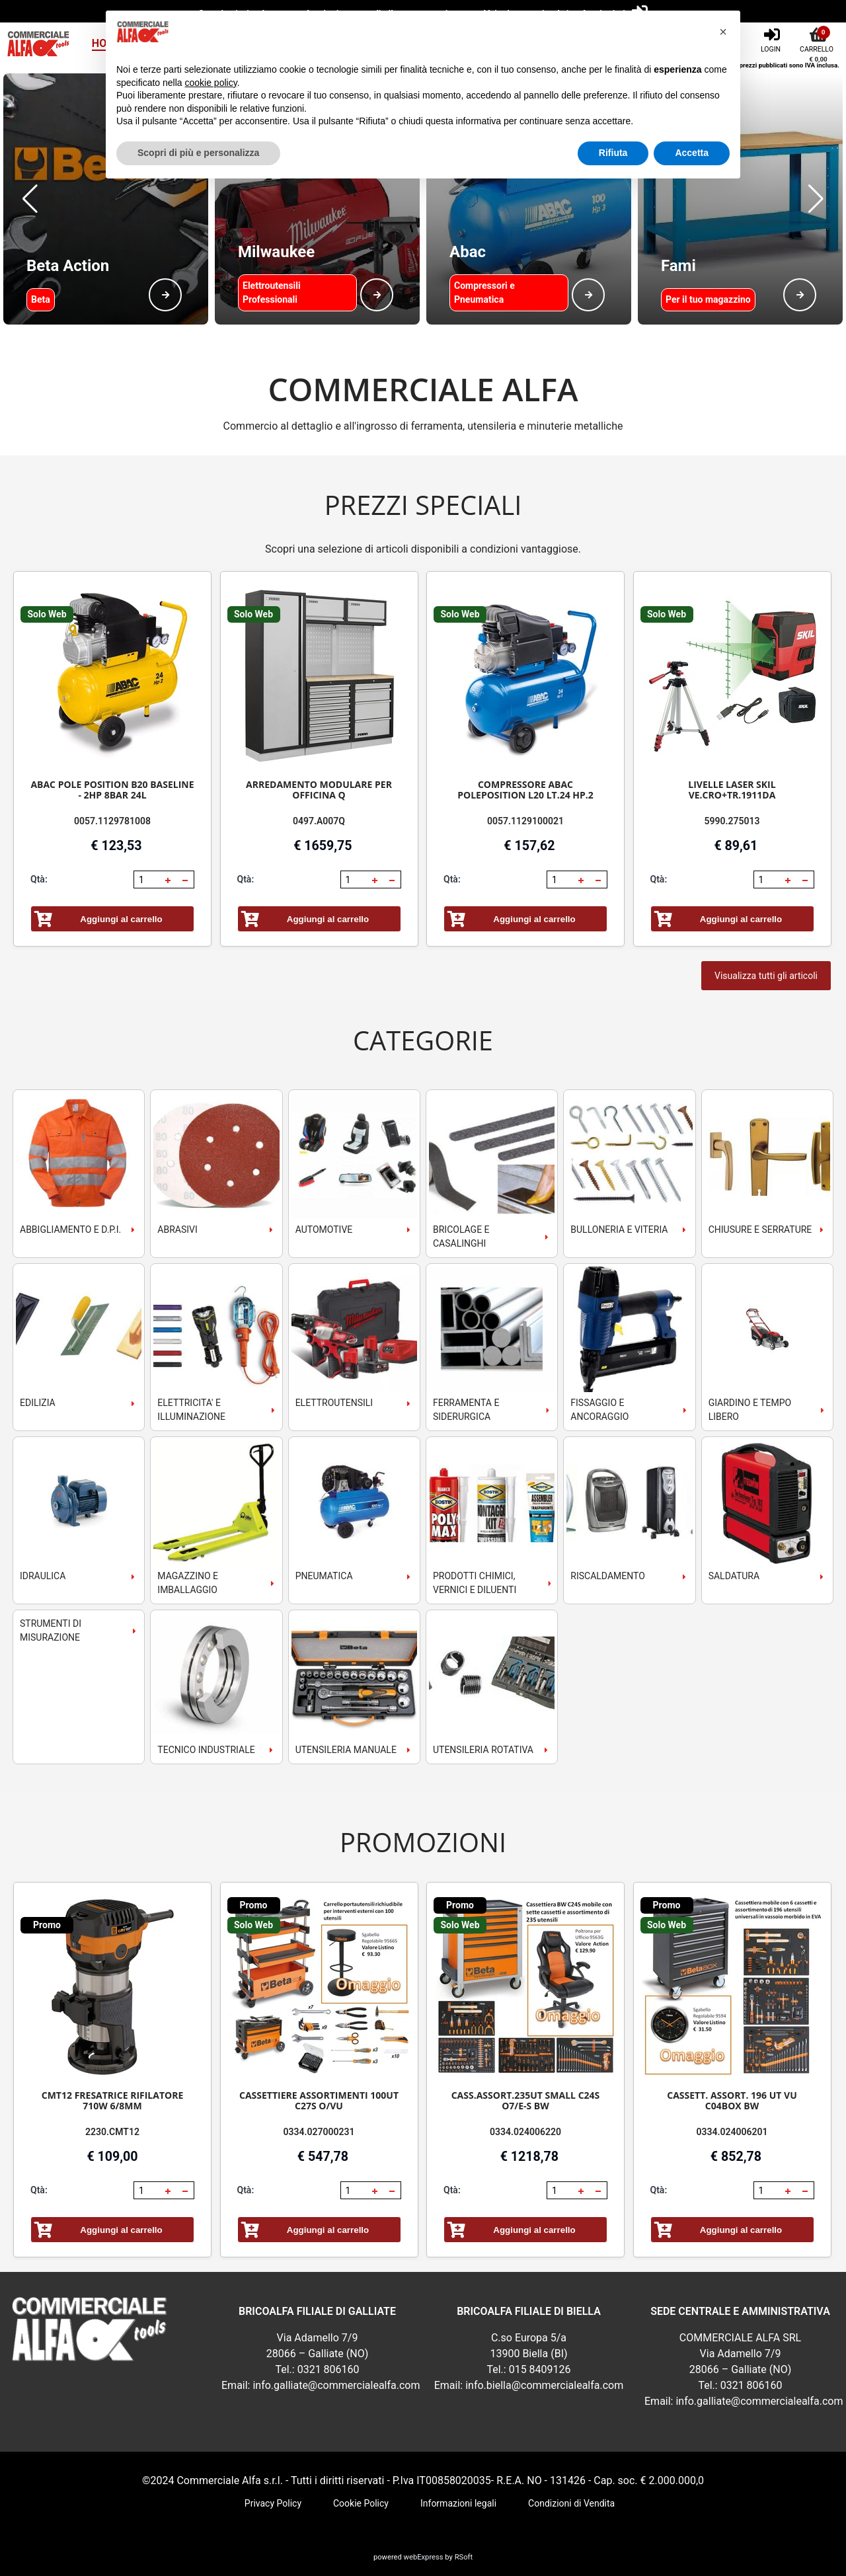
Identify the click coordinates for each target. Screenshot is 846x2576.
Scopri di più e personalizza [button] (198, 152)
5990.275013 (732, 821)
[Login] (772, 39)
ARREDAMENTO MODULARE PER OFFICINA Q (319, 789)
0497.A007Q (319, 821)
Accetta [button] (692, 152)
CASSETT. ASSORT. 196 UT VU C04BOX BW (732, 2100)
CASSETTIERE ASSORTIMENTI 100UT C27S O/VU (319, 2100)
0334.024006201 (732, 2132)
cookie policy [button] (211, 82)
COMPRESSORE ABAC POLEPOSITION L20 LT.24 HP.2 (525, 789)
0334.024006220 (525, 2132)
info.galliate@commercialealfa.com (336, 2385)
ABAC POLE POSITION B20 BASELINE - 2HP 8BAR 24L (112, 789)
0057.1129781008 (112, 821)
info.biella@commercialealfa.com (544, 2385)
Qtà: (39, 879)
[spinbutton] (148, 880)
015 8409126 (540, 2369)
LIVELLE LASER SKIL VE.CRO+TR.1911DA (731, 789)
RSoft (464, 2557)
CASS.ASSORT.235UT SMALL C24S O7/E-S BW (525, 2100)
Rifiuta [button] (613, 152)
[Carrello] (818, 39)
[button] (30, 199)
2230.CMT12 (112, 2132)
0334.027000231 (319, 2132)
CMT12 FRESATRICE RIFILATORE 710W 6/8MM (113, 2100)
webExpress (423, 2557)
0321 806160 (328, 2369)
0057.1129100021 (525, 821)
